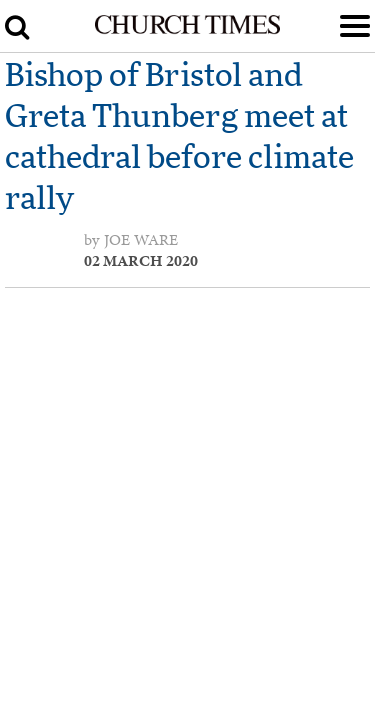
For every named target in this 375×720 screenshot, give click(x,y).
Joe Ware (141, 240)
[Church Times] (187, 30)
